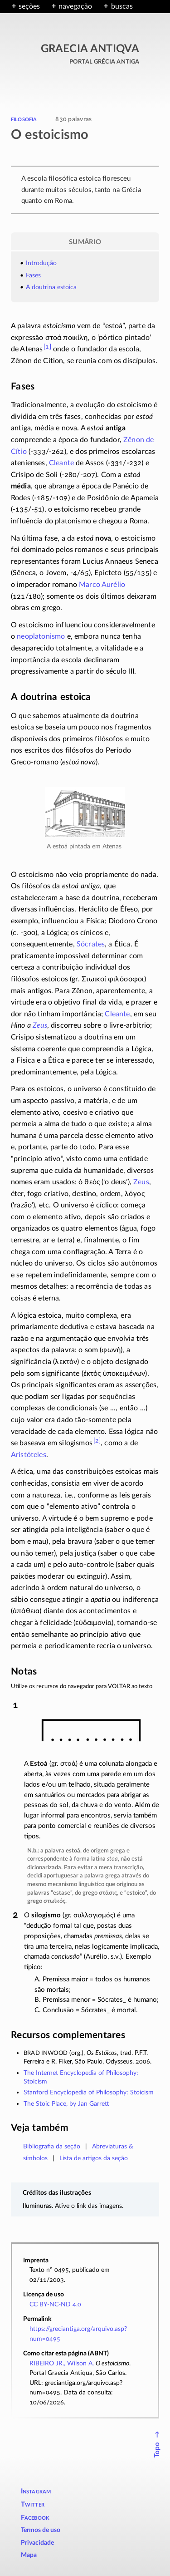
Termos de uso (40, 2530)
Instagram (36, 2491)
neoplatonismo (41, 636)
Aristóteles (28, 1454)
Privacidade (37, 2543)
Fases (33, 275)
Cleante (61, 463)
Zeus (40, 1025)
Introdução (41, 263)
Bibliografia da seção (51, 2146)
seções (29, 6)
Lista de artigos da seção (93, 2158)
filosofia (24, 119)
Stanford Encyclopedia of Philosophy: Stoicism (89, 2092)
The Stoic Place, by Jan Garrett (66, 2103)
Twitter (32, 2504)
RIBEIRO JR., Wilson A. (61, 2363)
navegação (75, 6)
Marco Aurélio (102, 584)
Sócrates (91, 944)
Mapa (29, 2555)
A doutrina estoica (51, 287)
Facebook (35, 2517)
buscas (122, 6)
